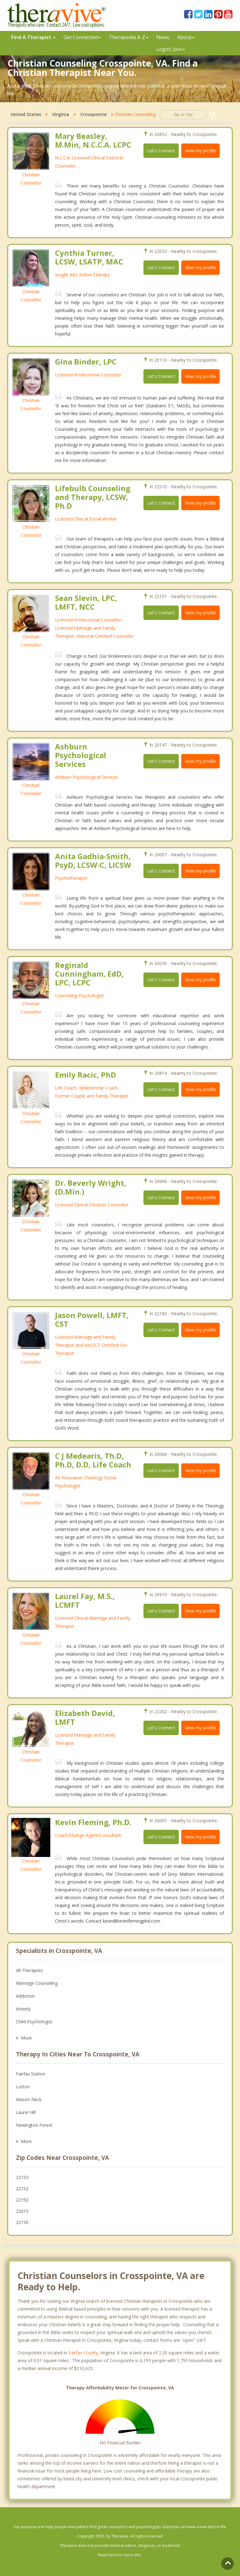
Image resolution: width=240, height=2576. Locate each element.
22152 (22, 2188)
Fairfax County (83, 2353)
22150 (22, 2222)
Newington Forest (34, 2125)
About (186, 37)
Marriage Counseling (37, 1983)
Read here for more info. (120, 2555)
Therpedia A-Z (128, 37)
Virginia (60, 114)
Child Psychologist (34, 2022)
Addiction (25, 1996)
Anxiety (23, 2009)
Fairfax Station (30, 2074)
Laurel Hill (26, 2112)
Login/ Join (170, 49)
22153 (22, 2177)
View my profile (200, 150)
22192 (22, 2200)
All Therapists (29, 1970)
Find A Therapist (33, 37)
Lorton (23, 2087)
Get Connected (82, 37)
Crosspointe (93, 114)
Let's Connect (161, 150)
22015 (22, 2211)
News (162, 37)
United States (26, 114)
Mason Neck (29, 2099)
